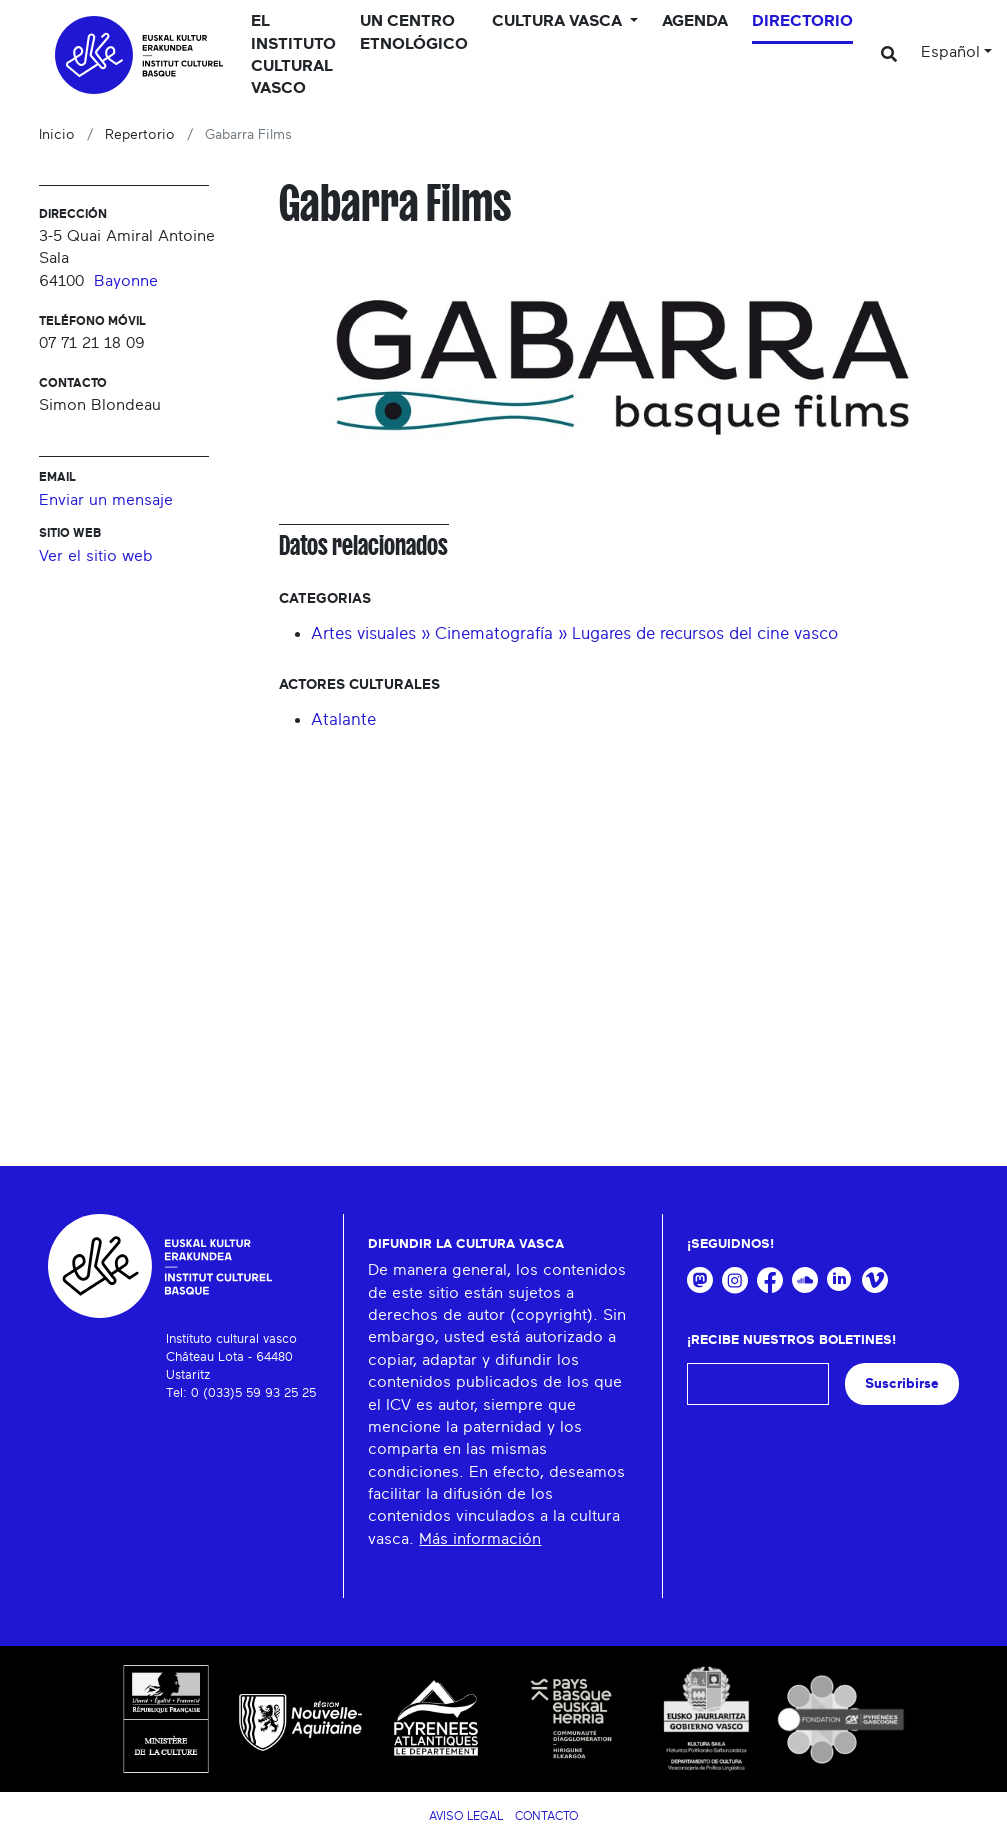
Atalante (343, 719)
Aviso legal (466, 1816)
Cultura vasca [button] (559, 21)
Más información (480, 1539)
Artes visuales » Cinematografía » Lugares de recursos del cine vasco (574, 633)
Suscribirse (902, 1383)
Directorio (802, 21)
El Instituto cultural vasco (293, 54)
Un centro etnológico (414, 32)
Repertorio (140, 135)
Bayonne (126, 281)
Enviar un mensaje (106, 500)
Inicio (57, 135)
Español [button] (950, 52)
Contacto (546, 1816)
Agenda (695, 21)
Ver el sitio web (96, 556)
